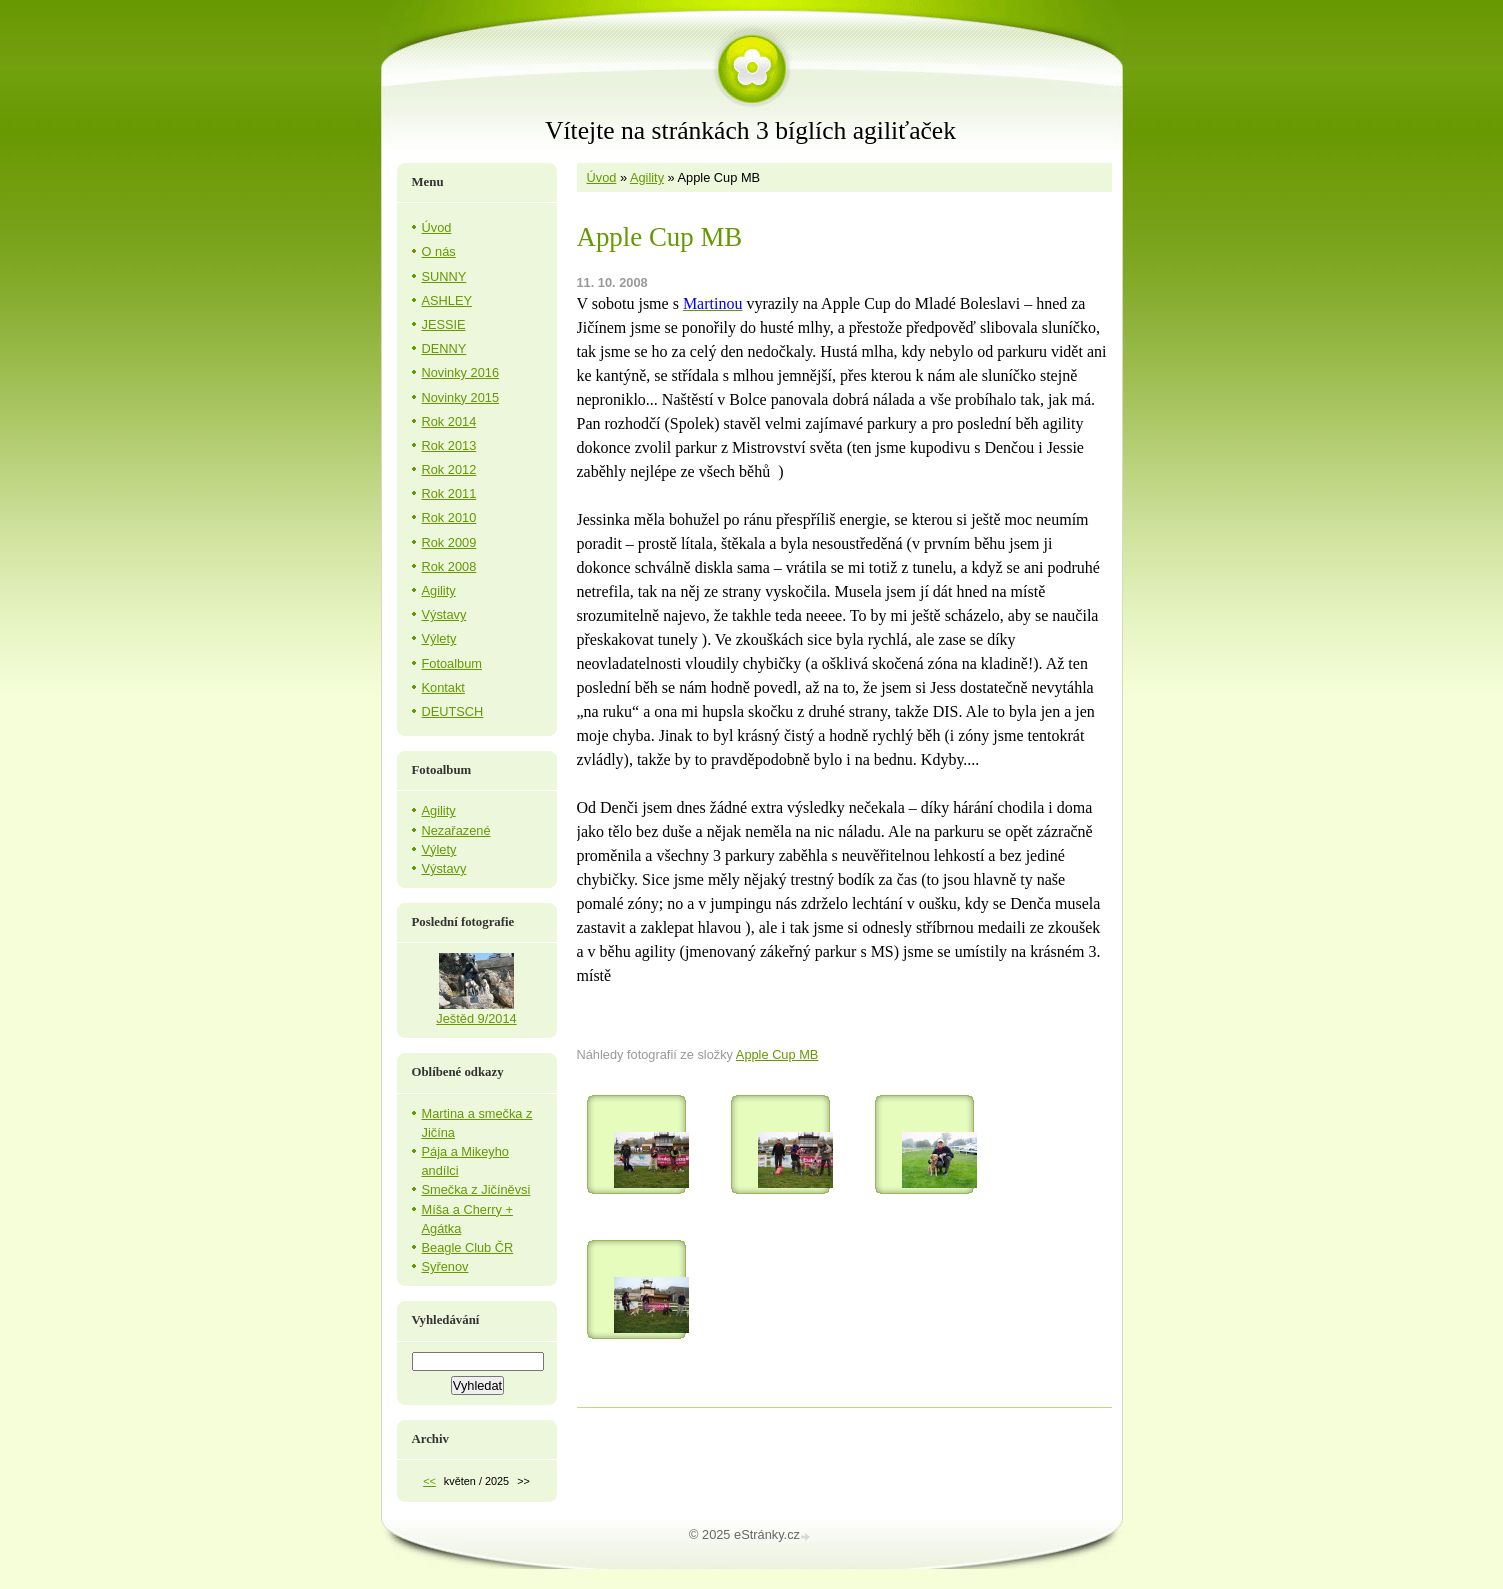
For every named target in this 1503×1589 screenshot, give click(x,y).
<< (429, 1481)
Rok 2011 (449, 493)
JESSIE (444, 324)
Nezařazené (456, 830)
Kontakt (443, 687)
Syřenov (445, 1266)
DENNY (444, 348)
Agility (647, 177)
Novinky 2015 (461, 397)
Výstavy (444, 614)
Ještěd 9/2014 (476, 1018)
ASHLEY (447, 300)
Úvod (602, 177)
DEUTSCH (453, 711)
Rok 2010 (449, 517)
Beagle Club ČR (468, 1247)
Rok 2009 (449, 542)
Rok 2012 (449, 469)
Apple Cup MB (777, 1054)
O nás (439, 251)
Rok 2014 (449, 421)
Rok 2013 (449, 445)
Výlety (439, 638)
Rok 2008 (449, 566)
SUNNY (444, 276)
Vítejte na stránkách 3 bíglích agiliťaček (750, 130)
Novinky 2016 (461, 372)
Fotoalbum (452, 663)
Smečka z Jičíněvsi (476, 1189)
